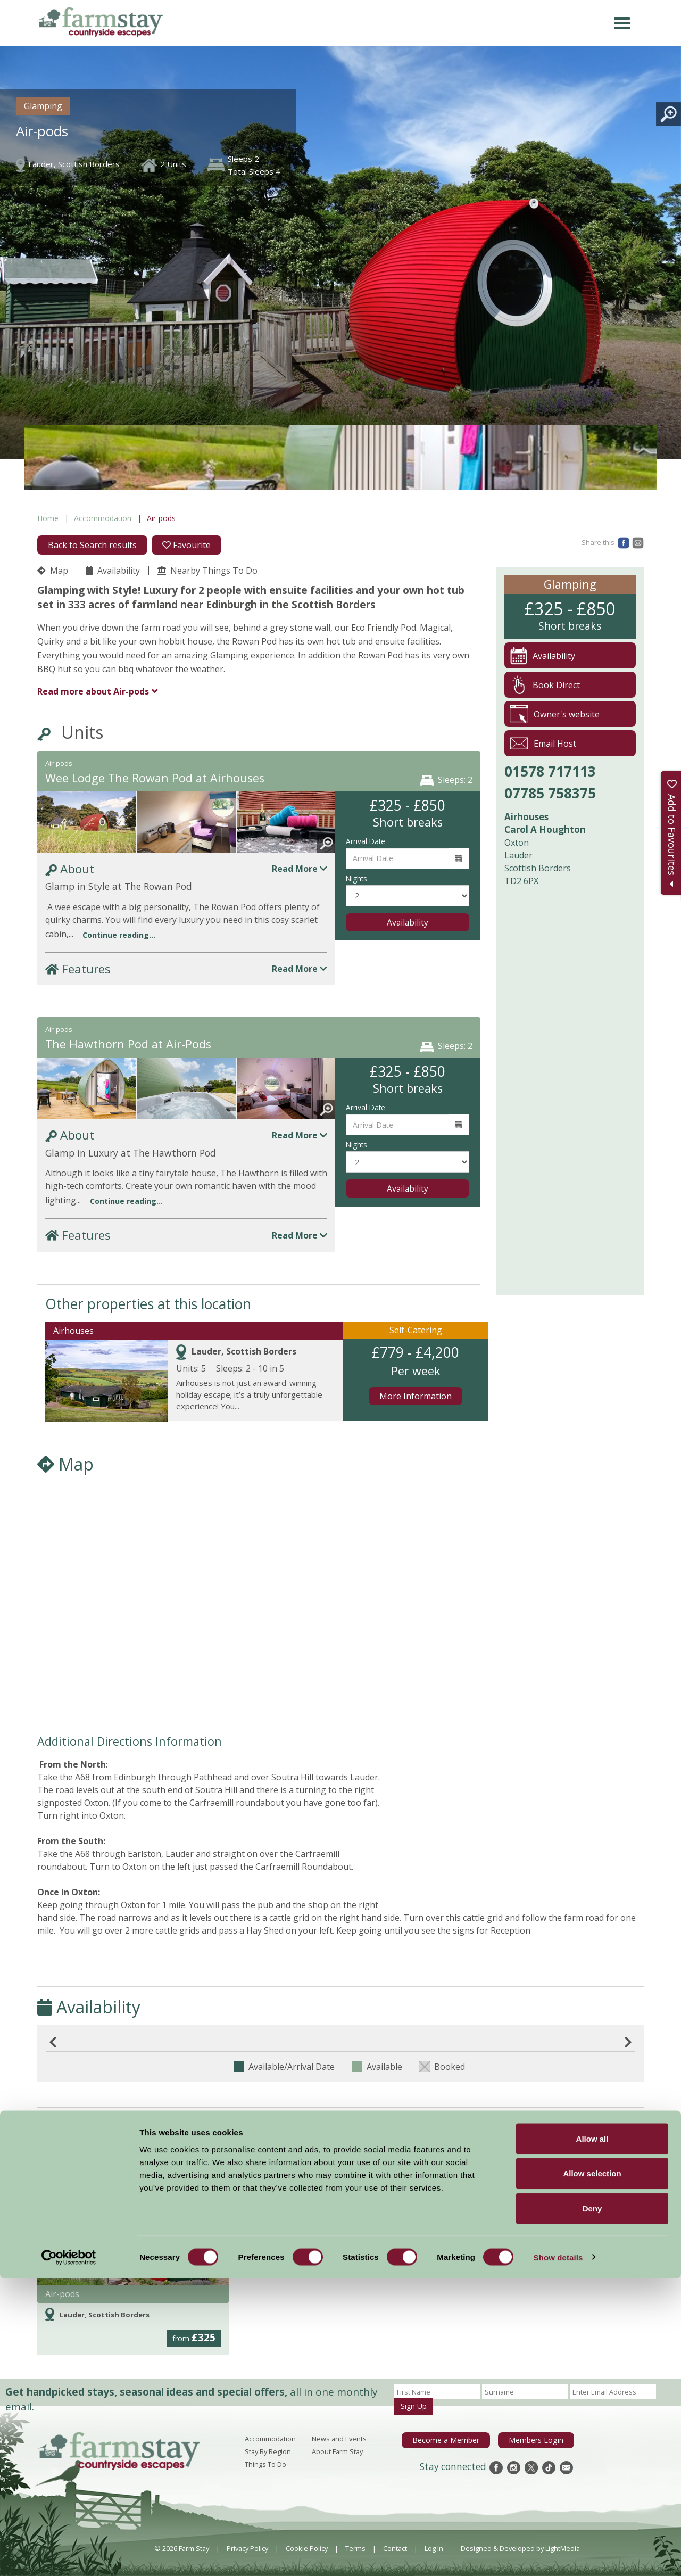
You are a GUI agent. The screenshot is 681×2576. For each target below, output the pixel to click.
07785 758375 (550, 793)
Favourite (186, 545)
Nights (356, 878)
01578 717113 (550, 771)
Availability (113, 570)
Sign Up (414, 2406)
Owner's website (555, 714)
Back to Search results (92, 545)
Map (52, 570)
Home (48, 518)
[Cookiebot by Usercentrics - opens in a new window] (68, 2555)
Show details (558, 2555)
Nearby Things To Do (207, 570)
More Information (415, 1396)
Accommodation (102, 518)
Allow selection (592, 2471)
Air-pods (93, 691)
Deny (592, 2506)
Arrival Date (365, 841)
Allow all (592, 2436)
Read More (299, 868)
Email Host (543, 743)
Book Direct (545, 684)
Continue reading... (118, 935)
